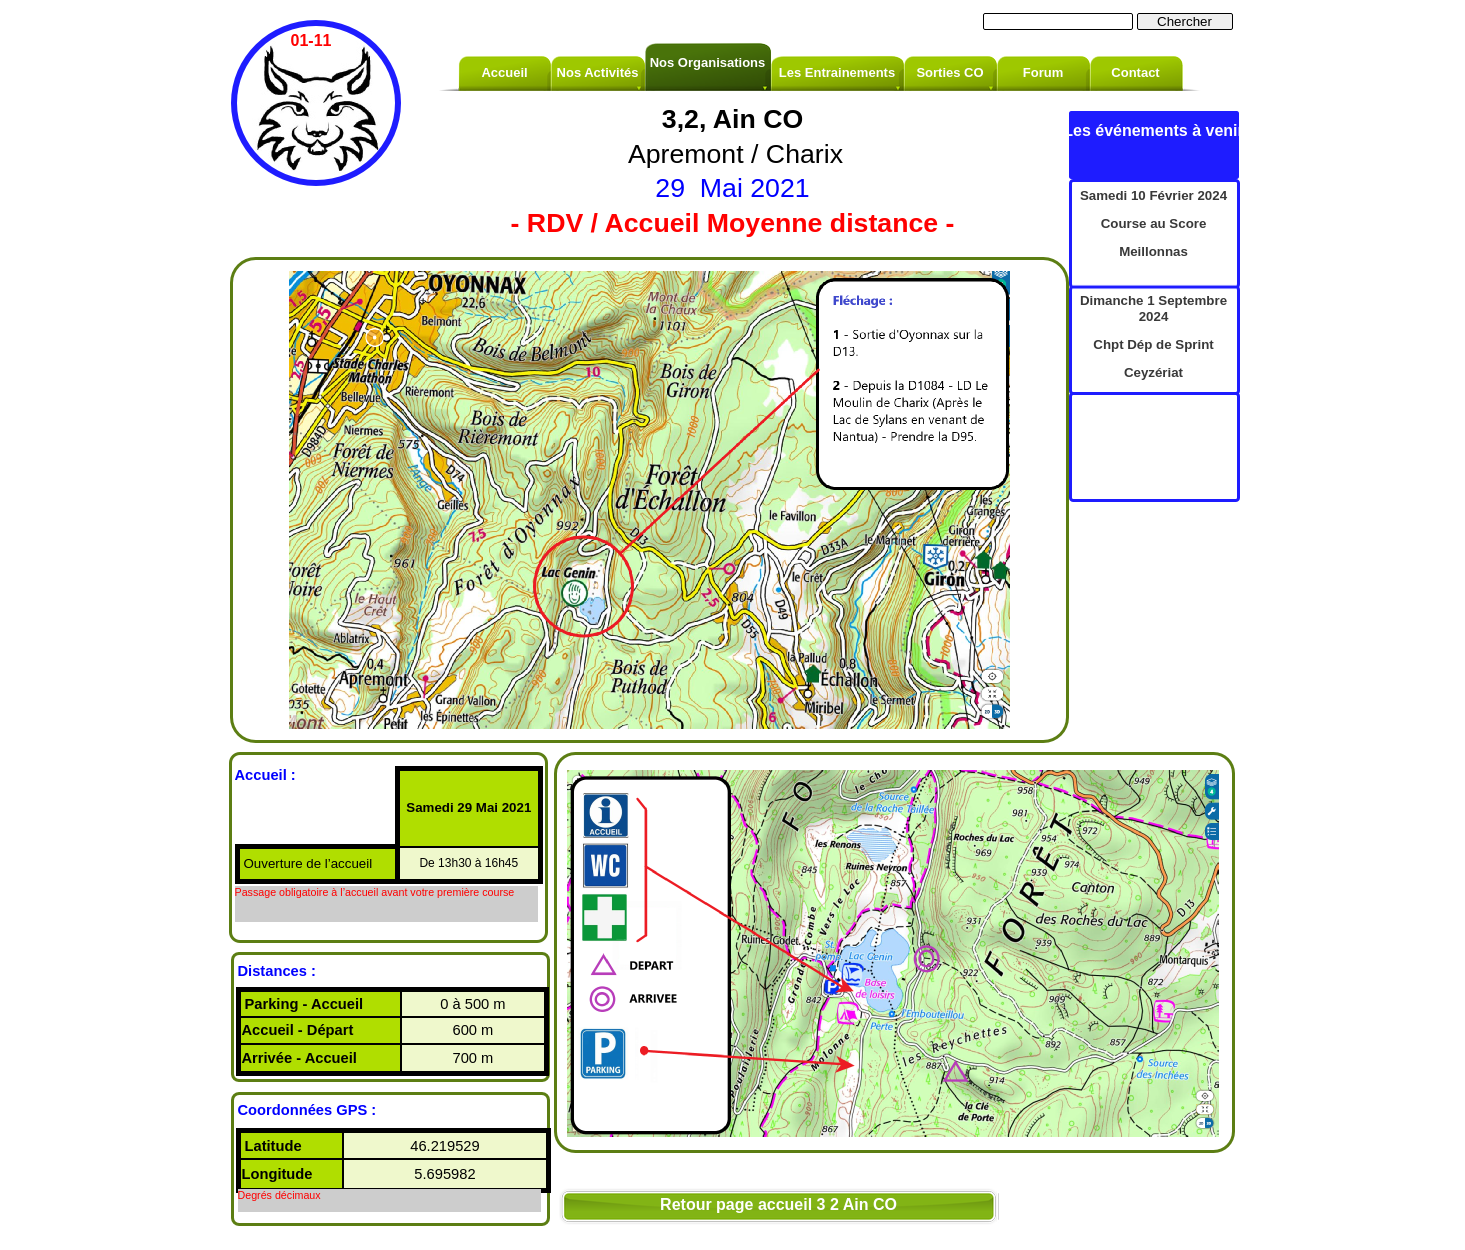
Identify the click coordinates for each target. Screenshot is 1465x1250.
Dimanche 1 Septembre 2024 (1153, 308)
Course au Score (1154, 223)
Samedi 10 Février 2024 (1153, 195)
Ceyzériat (1153, 372)
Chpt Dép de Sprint (1153, 344)
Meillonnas (1153, 251)
